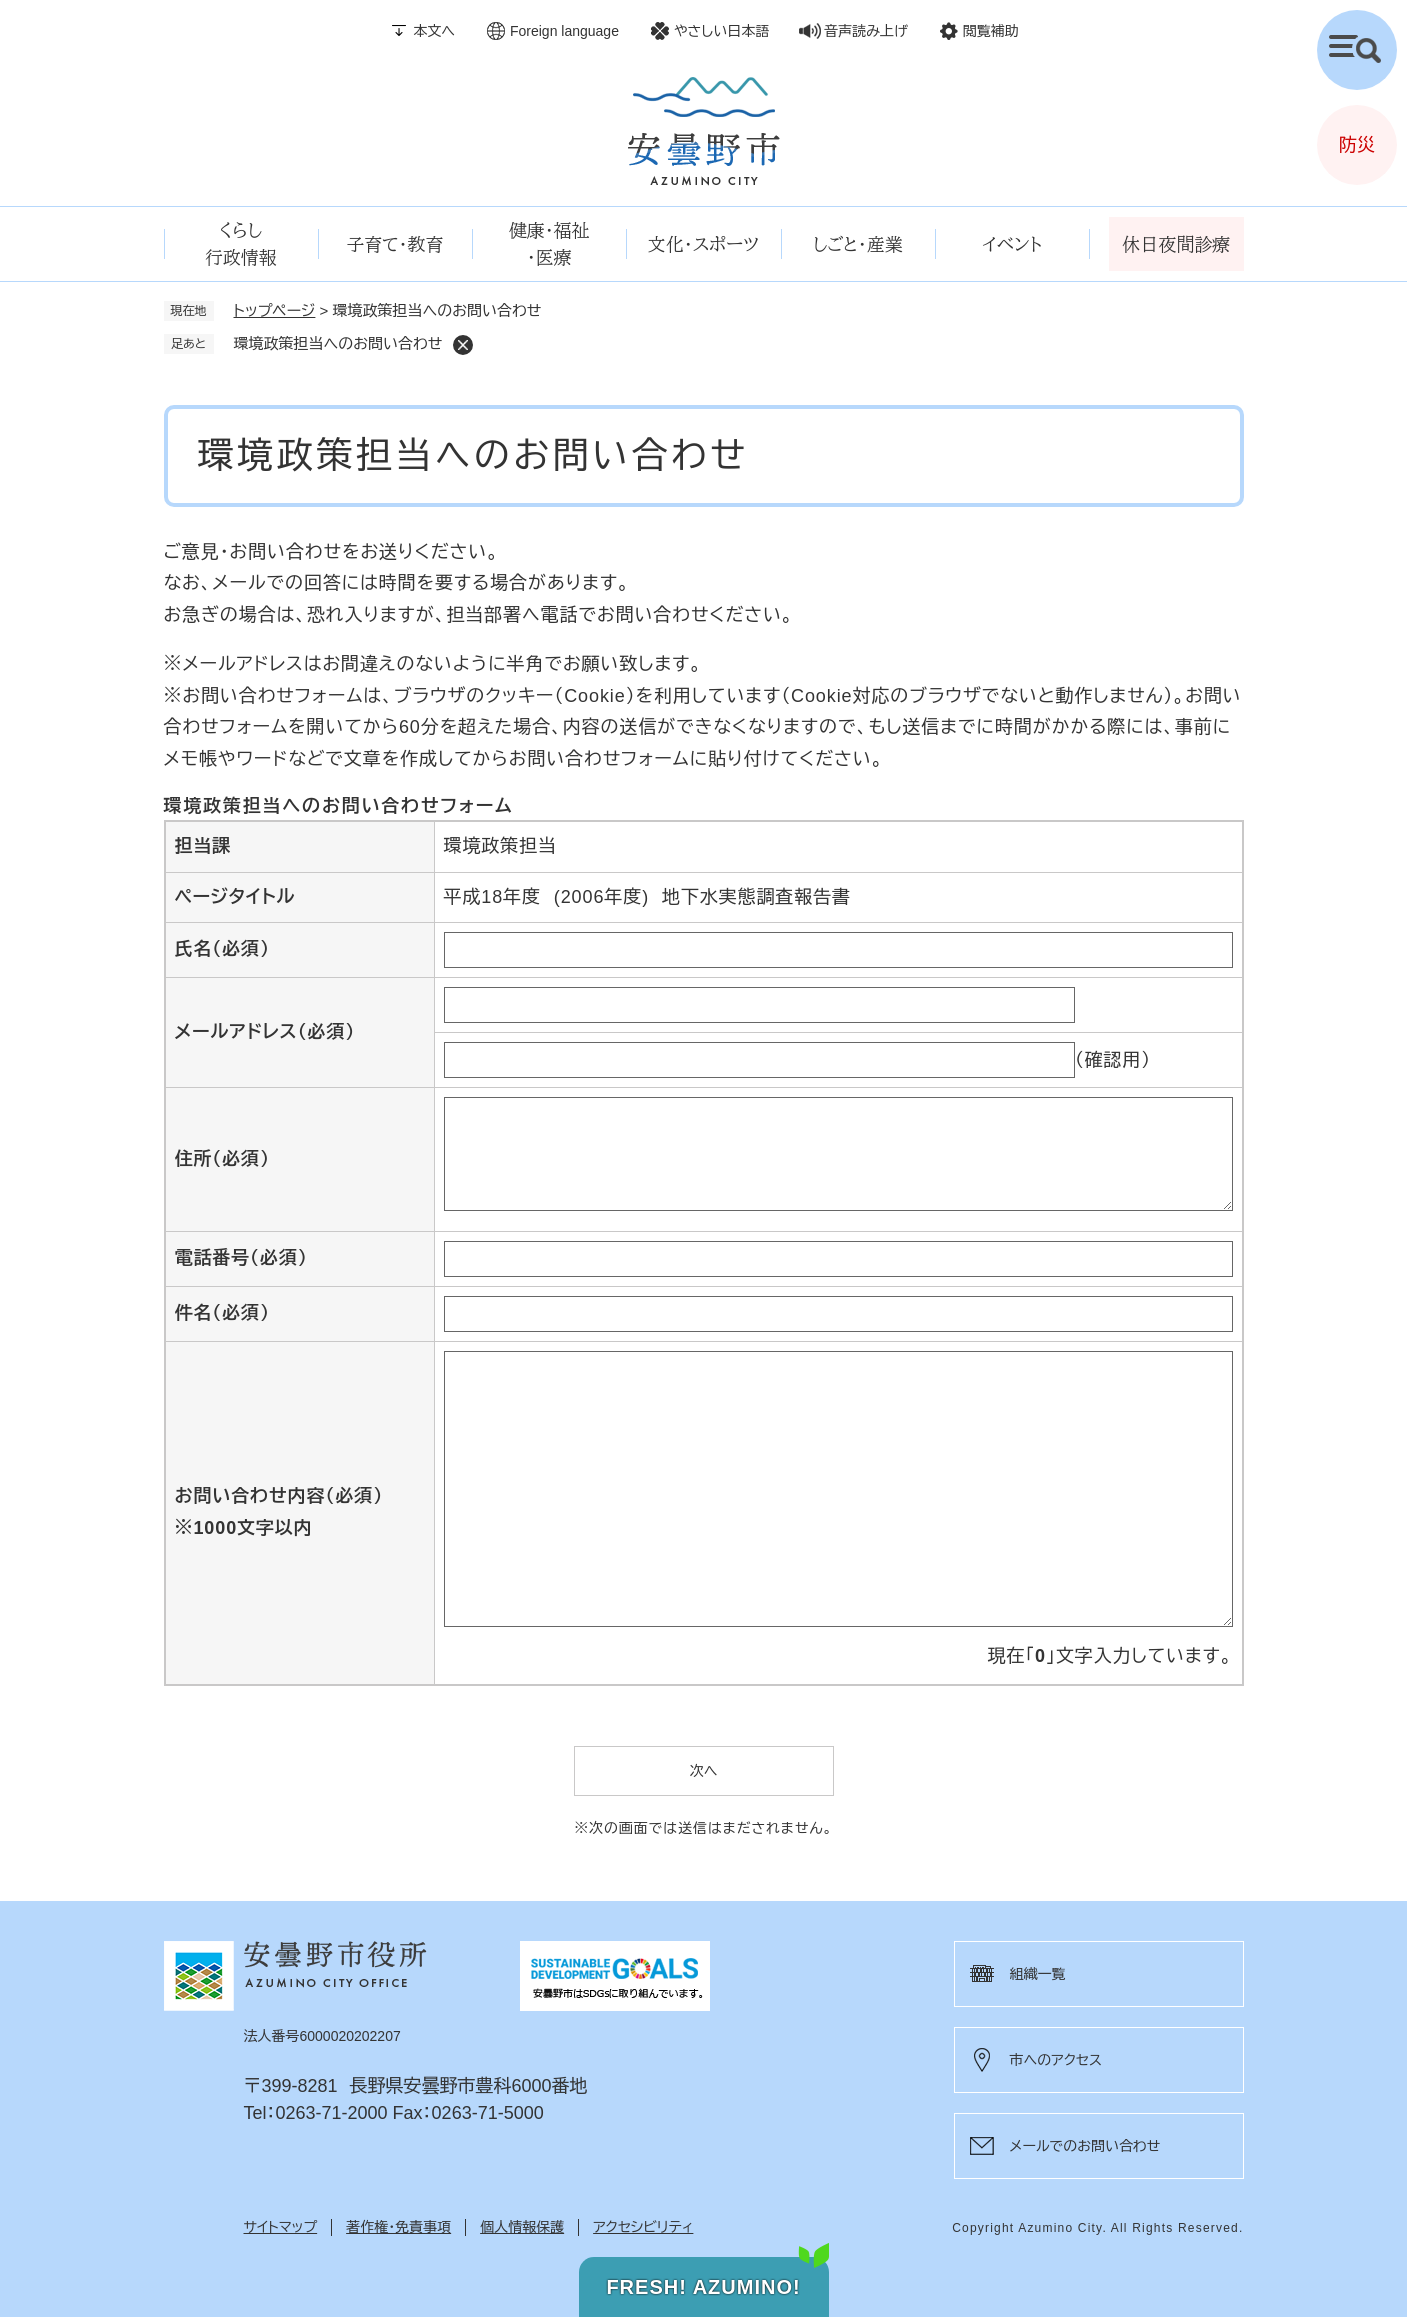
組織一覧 (1038, 1974)
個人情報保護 (522, 2227)
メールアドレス (265, 1032)
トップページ (275, 310)
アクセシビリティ (643, 2227)
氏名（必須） (222, 949)
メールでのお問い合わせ (1085, 2146)
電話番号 (241, 1258)
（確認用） (1113, 1060)
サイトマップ (281, 2227)
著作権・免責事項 (398, 2227)
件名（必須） (222, 1313)
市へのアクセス (1056, 2060)
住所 (222, 1159)
